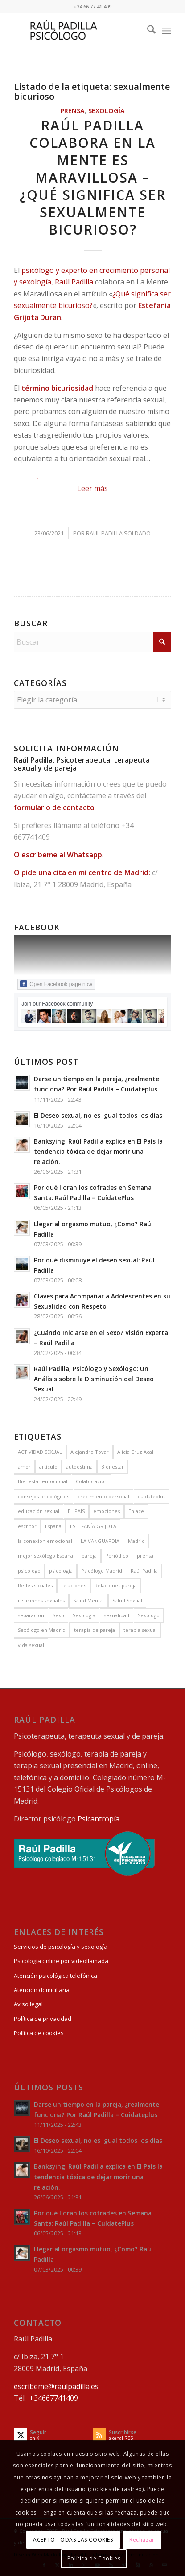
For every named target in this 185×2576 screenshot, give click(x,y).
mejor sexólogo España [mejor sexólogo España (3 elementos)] (45, 1555)
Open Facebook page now (56, 983)
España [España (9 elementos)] (53, 1526)
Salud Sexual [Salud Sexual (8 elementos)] (127, 1600)
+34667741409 (53, 2398)
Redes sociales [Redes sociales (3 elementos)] (35, 1585)
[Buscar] (147, 31)
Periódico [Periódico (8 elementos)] (116, 1555)
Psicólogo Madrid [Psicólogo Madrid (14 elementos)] (101, 1570)
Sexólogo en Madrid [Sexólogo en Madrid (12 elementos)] (42, 1630)
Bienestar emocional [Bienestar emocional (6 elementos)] (42, 1481)
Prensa (73, 110)
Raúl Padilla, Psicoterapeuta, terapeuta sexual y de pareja (82, 764)
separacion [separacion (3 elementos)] (31, 1615)
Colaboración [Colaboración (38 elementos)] (91, 1481)
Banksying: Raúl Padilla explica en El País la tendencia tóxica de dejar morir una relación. (98, 1151)
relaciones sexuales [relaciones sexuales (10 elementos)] (41, 1600)
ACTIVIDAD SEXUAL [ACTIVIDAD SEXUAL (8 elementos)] (40, 1451)
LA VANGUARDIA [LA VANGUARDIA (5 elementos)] (100, 1540)
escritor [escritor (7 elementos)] (27, 1526)
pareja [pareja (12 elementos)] (89, 1555)
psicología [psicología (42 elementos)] (61, 1570)
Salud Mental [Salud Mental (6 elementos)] (88, 1600)
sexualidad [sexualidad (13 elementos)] (116, 1615)
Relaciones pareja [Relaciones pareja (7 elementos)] (116, 1585)
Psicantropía (98, 1819)
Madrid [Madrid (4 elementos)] (136, 1540)
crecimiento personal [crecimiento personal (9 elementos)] (103, 1496)
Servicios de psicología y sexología (60, 1947)
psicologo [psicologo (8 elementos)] (29, 1570)
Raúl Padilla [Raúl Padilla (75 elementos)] (144, 1570)
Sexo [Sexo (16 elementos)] (58, 1615)
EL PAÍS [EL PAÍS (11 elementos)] (76, 1511)
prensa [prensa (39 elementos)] (145, 1555)
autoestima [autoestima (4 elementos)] (79, 1466)
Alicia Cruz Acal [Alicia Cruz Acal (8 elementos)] (135, 1451)
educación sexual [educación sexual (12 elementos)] (38, 1511)
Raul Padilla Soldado (118, 533)
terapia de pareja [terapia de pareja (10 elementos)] (94, 1630)
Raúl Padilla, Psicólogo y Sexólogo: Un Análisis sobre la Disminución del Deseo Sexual (94, 1378)
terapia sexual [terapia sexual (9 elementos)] (140, 1630)
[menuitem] (147, 31)
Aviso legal (28, 2004)
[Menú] (166, 30)
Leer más (92, 488)
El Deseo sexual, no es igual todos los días (98, 1115)
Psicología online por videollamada (61, 1961)
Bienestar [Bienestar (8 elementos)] (112, 1466)
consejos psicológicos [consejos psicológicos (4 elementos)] (43, 1496)
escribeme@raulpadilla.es (56, 2386)
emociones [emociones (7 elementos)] (106, 1511)
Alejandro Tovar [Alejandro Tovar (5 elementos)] (89, 1451)
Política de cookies (39, 2033)
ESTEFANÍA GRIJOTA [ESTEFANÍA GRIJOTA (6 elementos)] (93, 1526)
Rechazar (142, 2540)
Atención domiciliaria (42, 1990)
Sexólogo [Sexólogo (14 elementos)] (149, 1615)
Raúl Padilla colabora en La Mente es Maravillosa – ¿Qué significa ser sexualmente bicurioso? (93, 177)
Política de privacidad (42, 2019)
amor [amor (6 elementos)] (24, 1466)
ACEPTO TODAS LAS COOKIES (73, 2540)
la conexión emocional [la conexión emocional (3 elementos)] (45, 1540)
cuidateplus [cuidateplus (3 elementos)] (151, 1496)
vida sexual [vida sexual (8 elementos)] (31, 1645)
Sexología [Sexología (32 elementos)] (84, 1615)
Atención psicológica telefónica (55, 1976)
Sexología (106, 110)
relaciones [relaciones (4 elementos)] (73, 1585)
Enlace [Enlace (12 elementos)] (136, 1511)
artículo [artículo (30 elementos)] (48, 1466)
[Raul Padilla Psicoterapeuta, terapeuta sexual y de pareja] (77, 31)
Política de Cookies (93, 2558)
